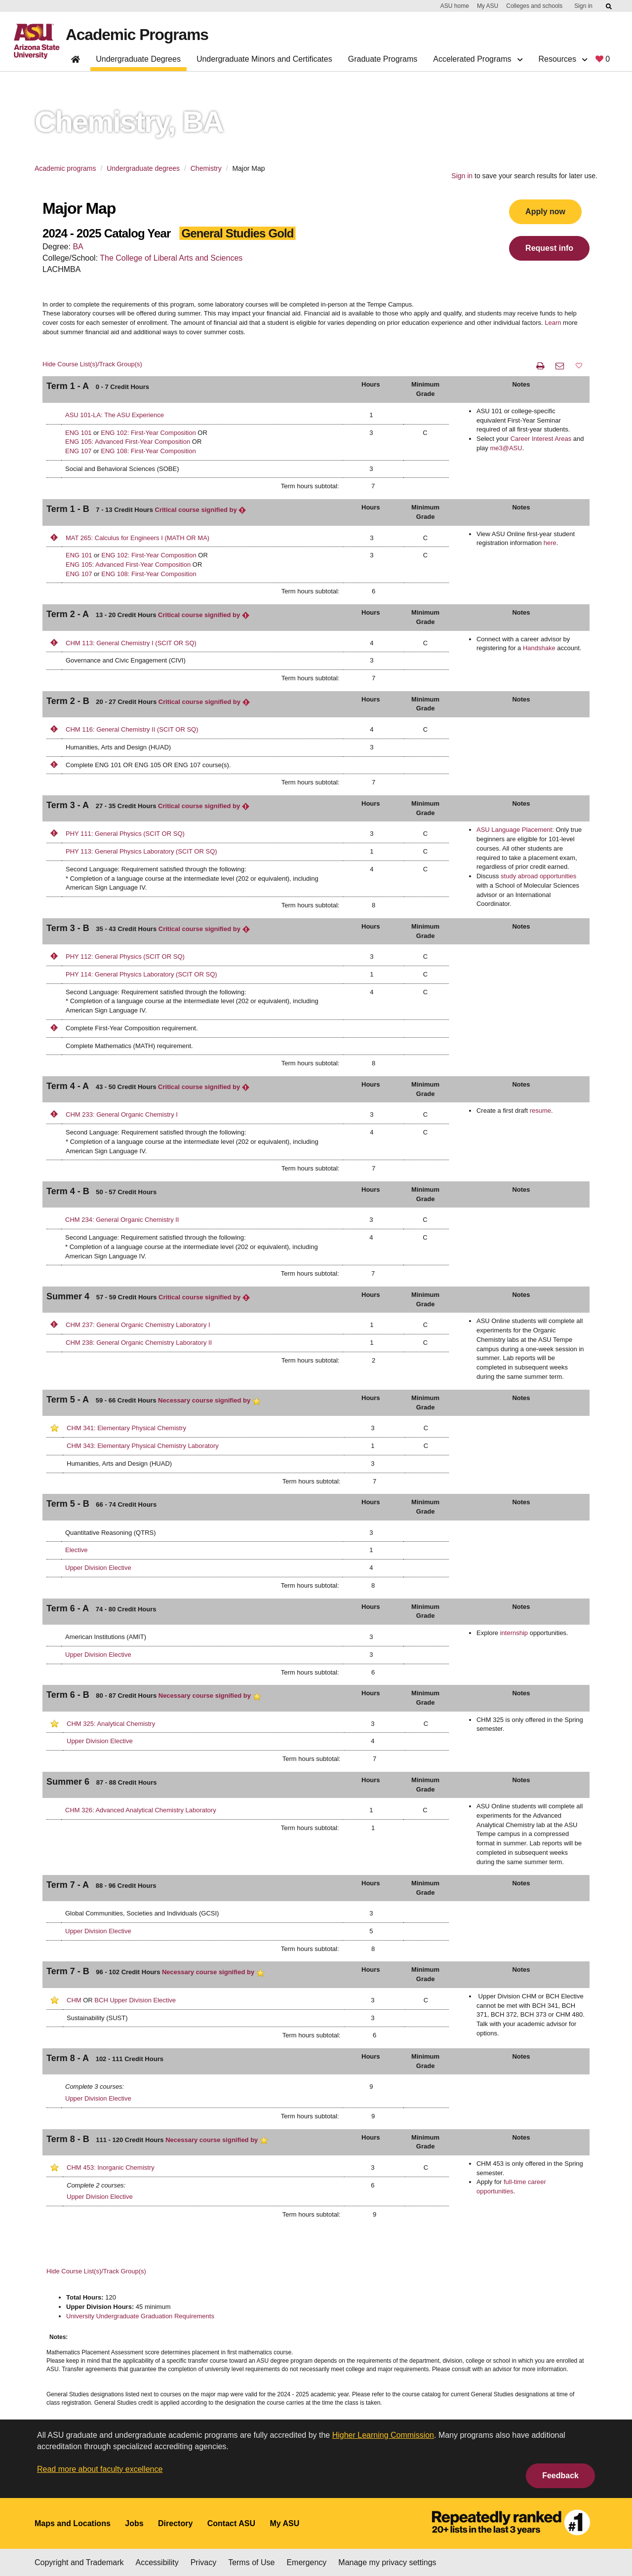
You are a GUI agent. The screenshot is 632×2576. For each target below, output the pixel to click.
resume (540, 1110)
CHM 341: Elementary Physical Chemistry (126, 1428)
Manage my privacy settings (387, 2562)
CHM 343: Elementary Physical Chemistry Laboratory (143, 1445)
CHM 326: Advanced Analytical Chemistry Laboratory (140, 1810)
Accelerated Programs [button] (477, 59)
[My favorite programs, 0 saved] (603, 61)
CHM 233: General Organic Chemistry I (122, 1114)
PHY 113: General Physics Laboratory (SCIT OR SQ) (141, 851)
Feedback (560, 2475)
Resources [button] (562, 59)
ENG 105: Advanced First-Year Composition (127, 441)
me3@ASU (506, 448)
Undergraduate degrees (143, 168)
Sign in (583, 5)
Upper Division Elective (98, 1567)
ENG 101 (78, 432)
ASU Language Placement (514, 829)
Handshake (539, 648)
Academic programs (65, 168)
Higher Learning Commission (383, 2435)
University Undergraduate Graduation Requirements (140, 2316)
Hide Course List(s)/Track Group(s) (92, 364)
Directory (175, 2523)
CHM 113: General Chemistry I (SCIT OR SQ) (131, 643)
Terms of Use (251, 2562)
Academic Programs (137, 35)
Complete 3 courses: (94, 2086)
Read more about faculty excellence (99, 2469)
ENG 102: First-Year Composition (148, 432)
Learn (553, 322)
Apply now (545, 211)
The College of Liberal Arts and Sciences (171, 258)
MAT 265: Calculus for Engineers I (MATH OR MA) (137, 538)
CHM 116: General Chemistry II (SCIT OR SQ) (132, 729)
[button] (579, 365)
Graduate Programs (383, 59)
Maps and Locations (73, 2523)
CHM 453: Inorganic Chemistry (111, 2167)
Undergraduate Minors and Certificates (264, 59)
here (550, 542)
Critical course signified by (200, 509)
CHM (74, 2000)
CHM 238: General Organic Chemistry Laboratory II (139, 1342)
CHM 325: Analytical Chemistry (111, 1723)
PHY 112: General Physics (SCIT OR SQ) (125, 956)
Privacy (203, 2562)
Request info (549, 248)
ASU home (454, 5)
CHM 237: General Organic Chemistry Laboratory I (138, 1324)
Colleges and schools (534, 5)
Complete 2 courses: (96, 2185)
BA (78, 246)
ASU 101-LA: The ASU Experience (114, 415)
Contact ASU (231, 2523)
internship (514, 1633)
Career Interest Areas (541, 438)
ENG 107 (78, 451)
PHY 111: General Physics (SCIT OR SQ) (125, 833)
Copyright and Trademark (79, 2562)
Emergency (306, 2562)
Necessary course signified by (209, 1400)
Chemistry (206, 168)
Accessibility (157, 2562)
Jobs (134, 2523)
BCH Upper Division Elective (135, 2000)
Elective (76, 1550)
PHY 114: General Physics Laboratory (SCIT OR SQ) (141, 974)
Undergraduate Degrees (138, 59)
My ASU (487, 5)
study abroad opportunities (538, 876)
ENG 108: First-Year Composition (148, 451)
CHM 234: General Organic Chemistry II (122, 1219)
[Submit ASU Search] (609, 6)
